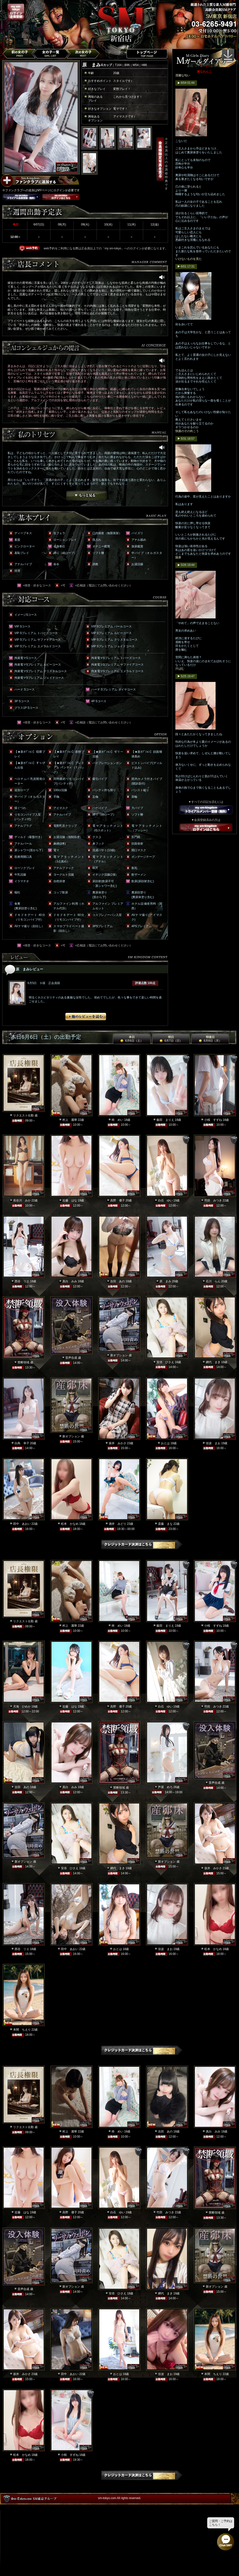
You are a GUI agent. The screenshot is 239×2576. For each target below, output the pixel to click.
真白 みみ (69, 1281)
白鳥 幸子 (22, 1443)
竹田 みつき (213, 1200)
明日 (170, 1039)
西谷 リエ (22, 1281)
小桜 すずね (213, 1120)
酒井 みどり (117, 1524)
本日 (131, 1039)
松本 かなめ (70, 1524)
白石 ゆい (165, 1200)
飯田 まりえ (165, 1120)
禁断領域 (23, 1362)
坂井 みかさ (117, 1443)
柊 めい (117, 1120)
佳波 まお (213, 1443)
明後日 (210, 1039)
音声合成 (71, 1357)
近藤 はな (69, 1200)
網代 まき (213, 1362)
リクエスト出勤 (23, 1115)
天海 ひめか (22, 1706)
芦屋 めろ (165, 1787)
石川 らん (213, 1281)
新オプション (119, 1355)
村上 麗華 (69, 1120)
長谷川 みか (22, 1200)
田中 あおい (22, 1524)
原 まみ (165, 1281)
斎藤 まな (165, 1524)
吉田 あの (117, 1281)
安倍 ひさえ (165, 1362)
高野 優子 (117, 1200)
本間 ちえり (22, 2029)
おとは (165, 1443)
